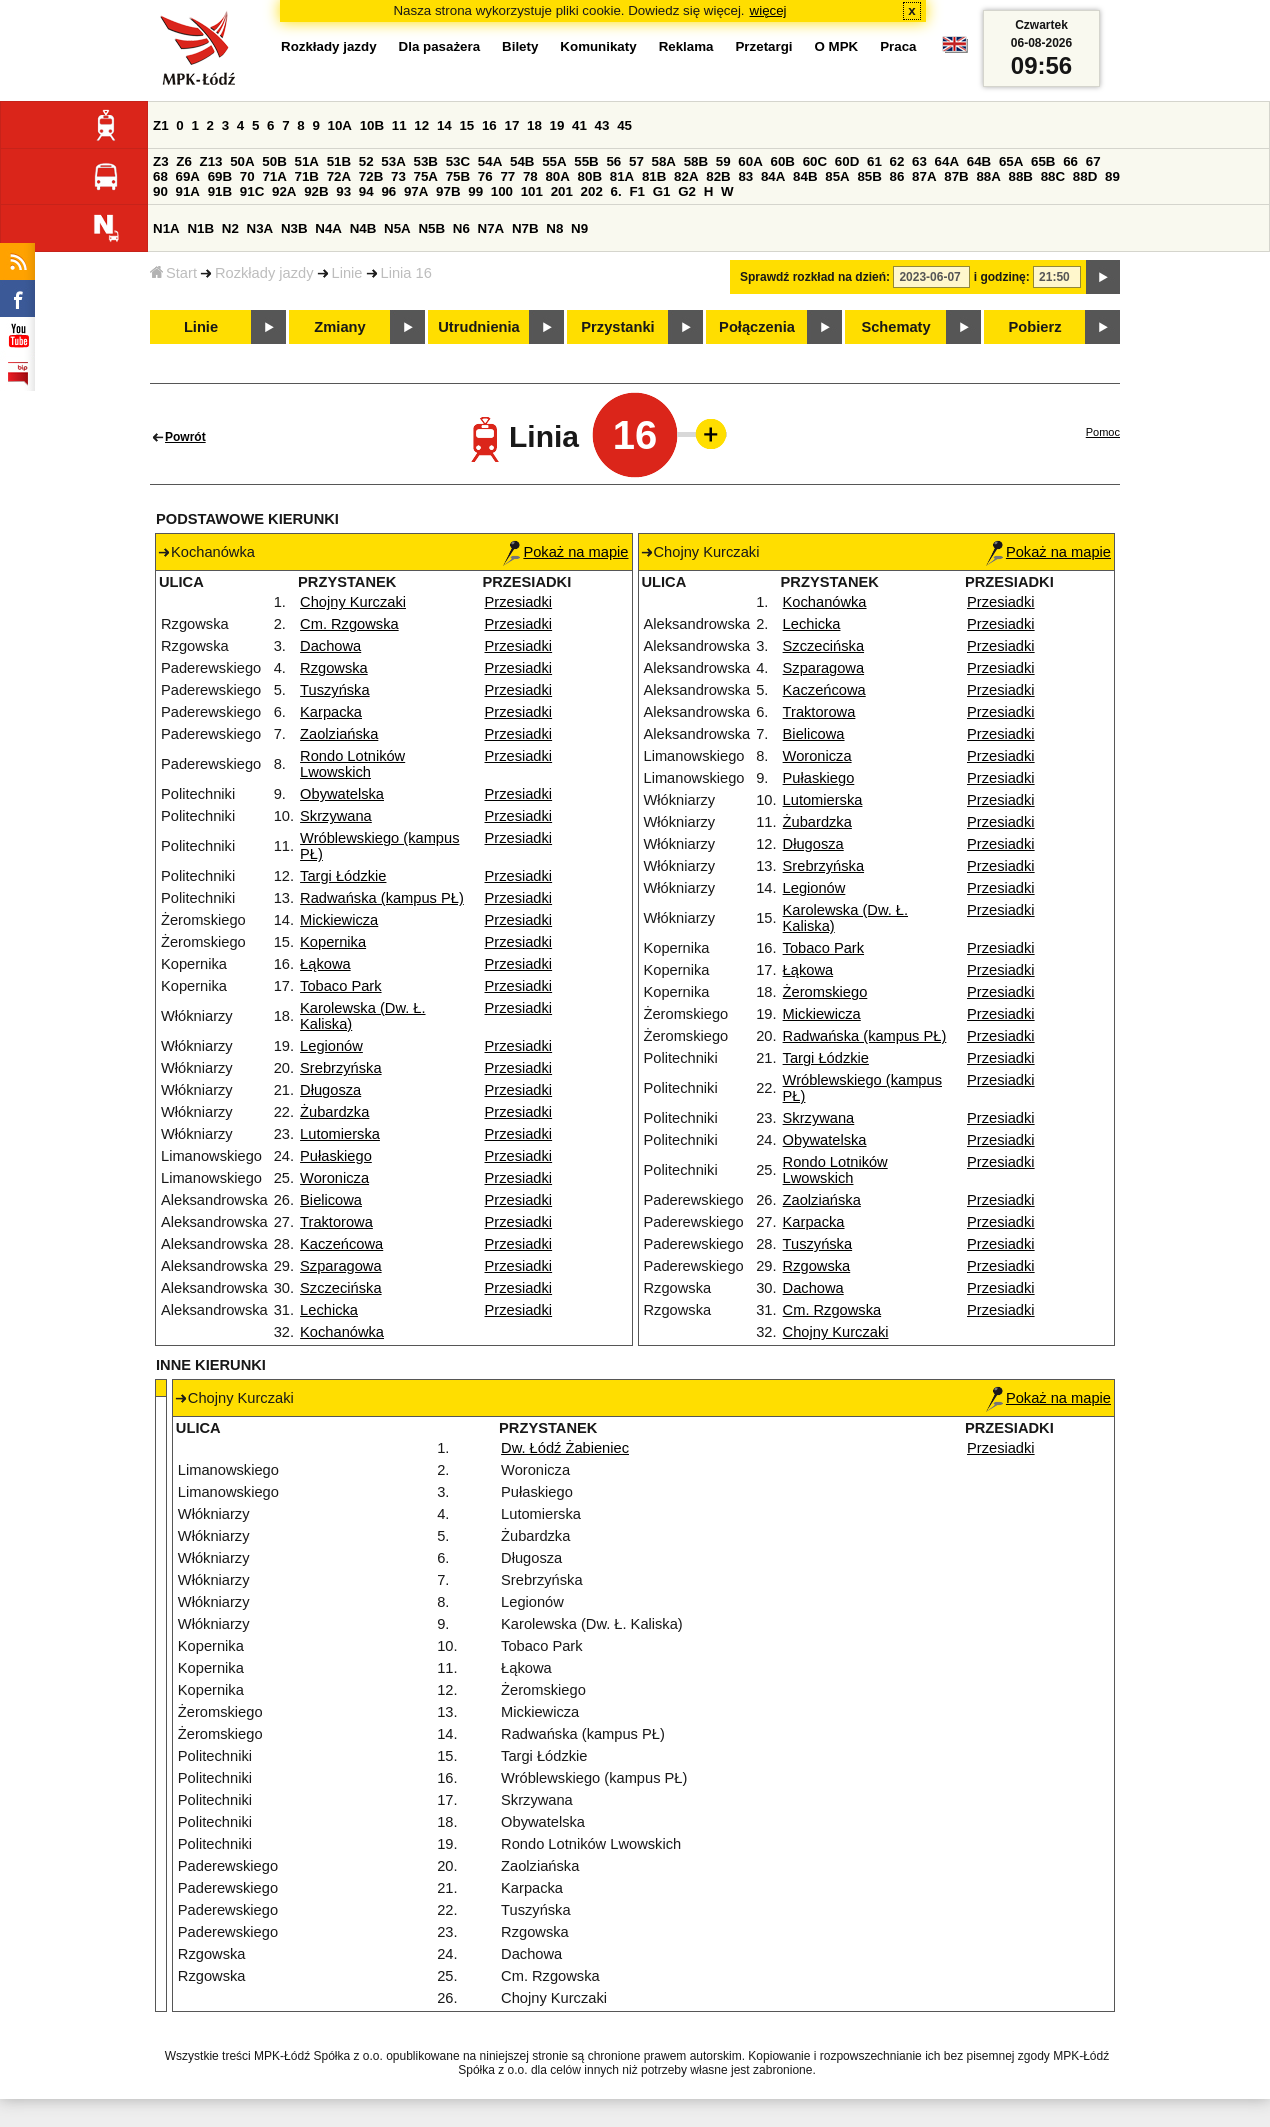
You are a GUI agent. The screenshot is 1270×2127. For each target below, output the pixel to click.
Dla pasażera (440, 46)
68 (160, 176)
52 (366, 161)
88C (1053, 176)
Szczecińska (340, 1288)
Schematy (895, 327)
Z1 (161, 125)
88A (988, 176)
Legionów (331, 1046)
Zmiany (339, 327)
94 (366, 191)
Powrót (185, 437)
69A (188, 176)
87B (956, 176)
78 (530, 176)
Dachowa (330, 646)
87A (924, 176)
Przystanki (617, 327)
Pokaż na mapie (565, 552)
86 (897, 176)
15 (466, 125)
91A (188, 191)
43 (602, 125)
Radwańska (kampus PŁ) (382, 898)
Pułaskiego (336, 1156)
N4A (328, 228)
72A (339, 176)
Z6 (184, 161)
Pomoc (1103, 432)
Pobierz (1035, 327)
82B (718, 176)
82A (686, 176)
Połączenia (757, 327)
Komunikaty (598, 46)
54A (490, 161)
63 (919, 161)
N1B (200, 228)
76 (485, 176)
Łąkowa (325, 964)
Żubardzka (334, 1112)
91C (252, 191)
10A (340, 125)
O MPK (837, 46)
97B (448, 191)
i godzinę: (1002, 277)
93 (343, 191)
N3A (260, 228)
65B (1043, 161)
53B (426, 161)
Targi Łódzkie (343, 876)
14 (444, 125)
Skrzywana (336, 816)
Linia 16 (406, 273)
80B (590, 176)
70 (247, 176)
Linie (347, 273)
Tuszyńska (335, 690)
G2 (687, 191)
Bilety (520, 46)
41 (579, 125)
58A (664, 161)
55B (586, 161)
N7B (525, 228)
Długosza (330, 1090)
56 (613, 161)
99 (475, 191)
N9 (579, 228)
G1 (662, 191)
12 (421, 125)
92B (316, 191)
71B (307, 176)
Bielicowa (331, 1200)
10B (372, 125)
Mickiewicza (339, 920)
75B (458, 176)
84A (773, 176)
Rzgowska (334, 668)
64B (979, 161)
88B (1021, 176)
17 (511, 125)
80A (557, 176)
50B (274, 161)
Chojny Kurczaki (353, 602)
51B (339, 161)
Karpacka (331, 712)
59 (723, 161)
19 (557, 125)
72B (371, 176)
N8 (554, 228)
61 (874, 161)
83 (745, 176)
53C (458, 161)
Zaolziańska (339, 734)
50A (242, 161)
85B (869, 176)
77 (507, 176)
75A (426, 176)
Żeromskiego (825, 992)
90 (160, 191)
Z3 (161, 161)
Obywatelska (342, 794)
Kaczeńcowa (341, 1244)
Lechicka (329, 1310)
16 (489, 125)
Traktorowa (336, 1222)
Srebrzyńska (340, 1068)
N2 (230, 228)
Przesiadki (519, 602)
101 (532, 191)
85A (837, 176)
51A (307, 161)
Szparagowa (340, 1266)
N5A (397, 228)
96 (388, 191)
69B (220, 176)
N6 (461, 228)
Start (173, 273)
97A (416, 191)
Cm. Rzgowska (349, 624)
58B (696, 161)
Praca (898, 46)
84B (805, 176)
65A (1011, 161)
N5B (431, 228)
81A (622, 176)
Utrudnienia (478, 327)
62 (897, 161)
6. (616, 191)
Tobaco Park (340, 986)
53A (393, 161)
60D (847, 161)
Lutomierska (340, 1134)
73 (398, 176)
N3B (294, 228)
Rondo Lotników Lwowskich (352, 764)
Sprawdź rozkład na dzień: (815, 277)
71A (274, 176)
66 (1070, 161)
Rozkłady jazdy (264, 273)
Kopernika (333, 942)
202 (592, 191)
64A (947, 161)
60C (815, 161)
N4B (363, 228)
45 (624, 125)
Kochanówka (342, 1332)
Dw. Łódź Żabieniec (565, 1448)
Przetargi (763, 46)
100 (502, 191)
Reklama (686, 46)
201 (562, 191)
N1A (166, 228)
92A (284, 191)
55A (554, 161)
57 (636, 161)
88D (1085, 176)
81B (654, 176)
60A (750, 161)
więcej (768, 10)
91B (220, 191)
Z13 (211, 161)
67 (1093, 161)
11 (399, 125)
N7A (491, 228)
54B (522, 161)
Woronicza (334, 1178)
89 (1112, 176)
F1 (637, 191)
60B (783, 161)
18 (534, 125)
